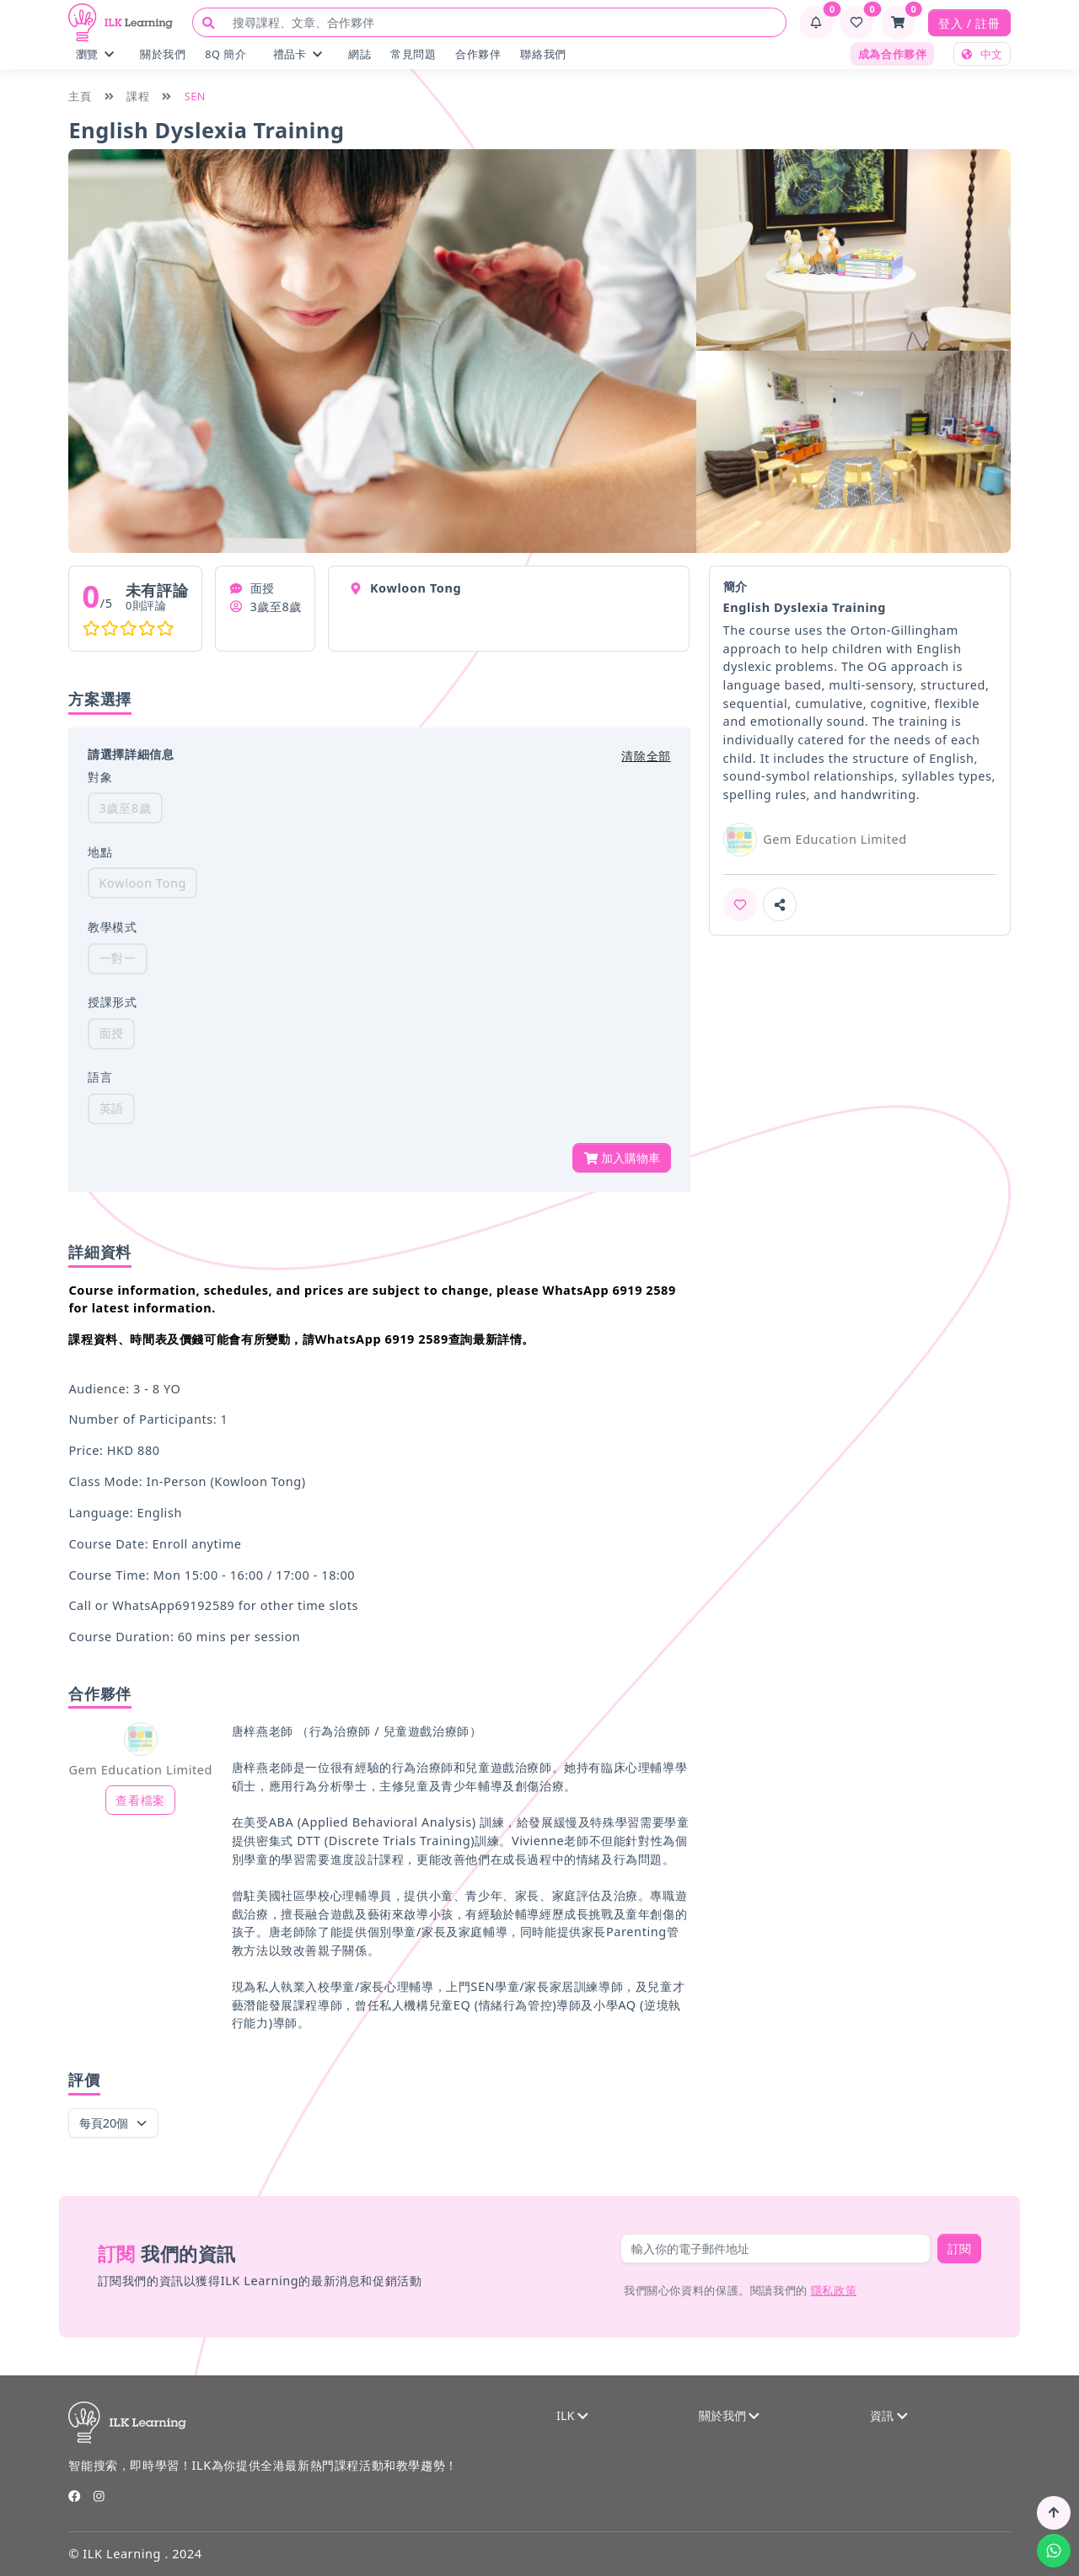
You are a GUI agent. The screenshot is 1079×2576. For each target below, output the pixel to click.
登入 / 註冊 (969, 23)
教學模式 (112, 927)
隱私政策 (833, 2290)
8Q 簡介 (225, 54)
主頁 (79, 96)
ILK (572, 2415)
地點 (100, 852)
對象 (100, 777)
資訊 (888, 2415)
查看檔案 (139, 1800)
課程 (137, 96)
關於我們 (162, 54)
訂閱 (959, 2249)
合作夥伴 (478, 54)
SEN (195, 96)
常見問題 (413, 54)
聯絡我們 (543, 54)
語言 (100, 1077)
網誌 (359, 54)
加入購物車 (622, 1158)
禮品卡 (297, 54)
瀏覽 (95, 54)
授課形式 (112, 1002)
